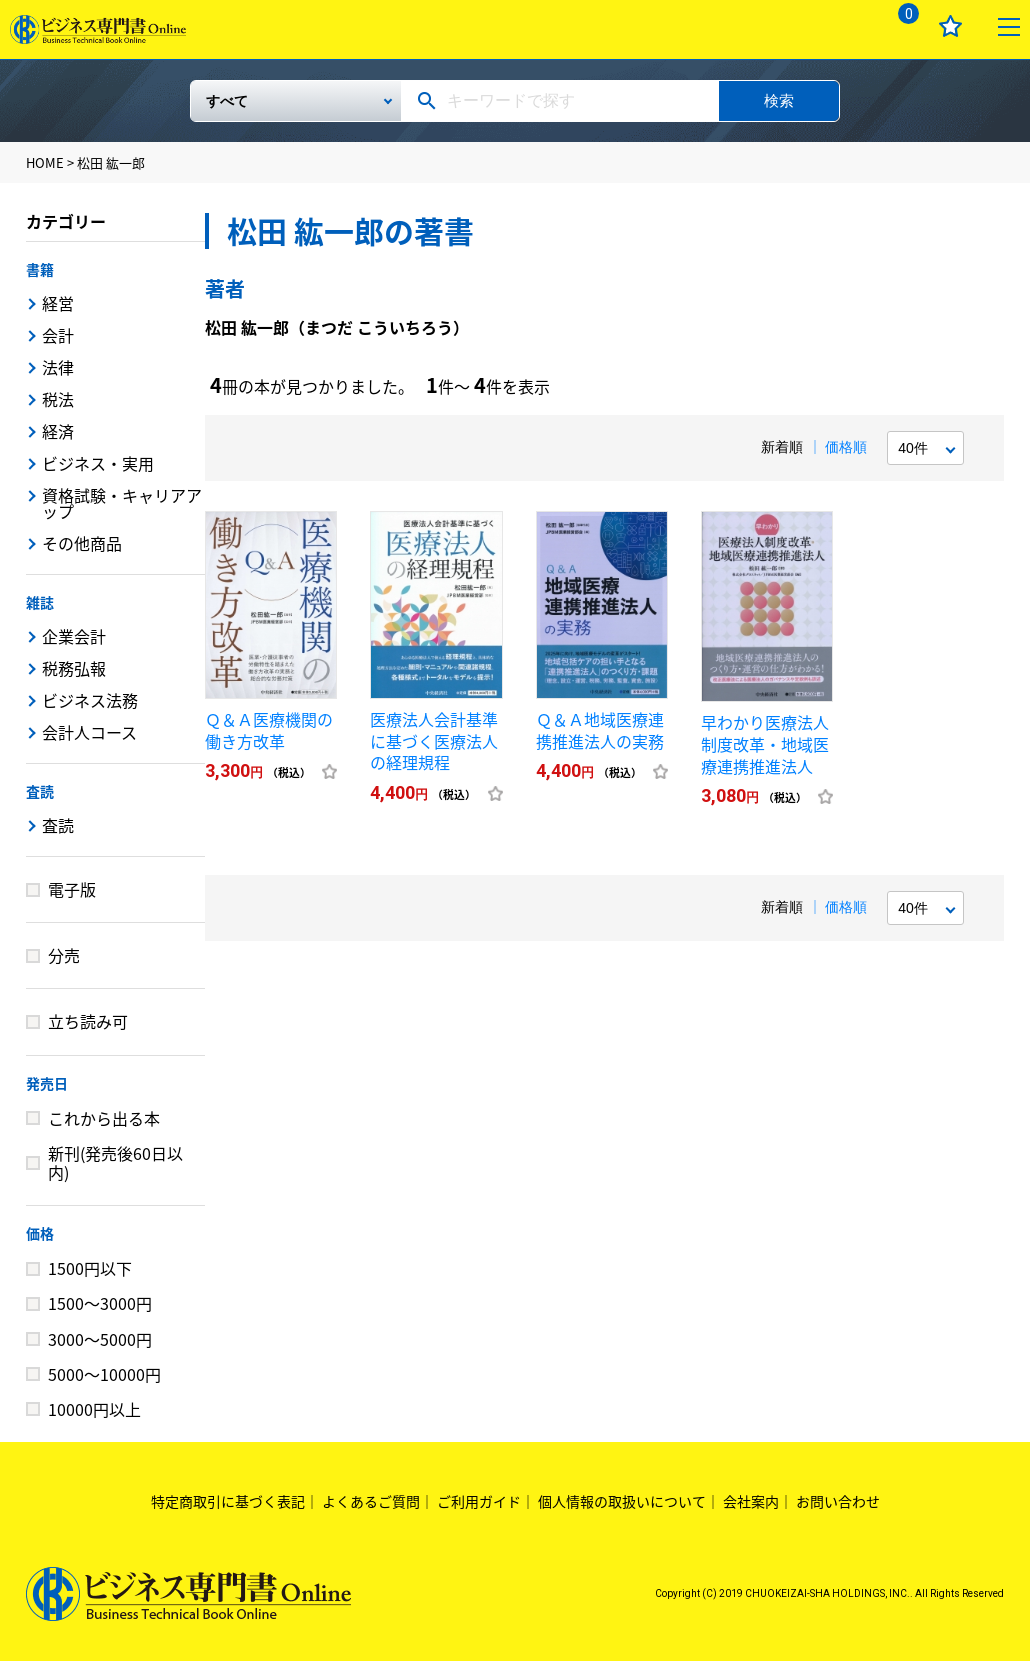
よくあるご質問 (371, 1501)
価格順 (846, 447)
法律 (58, 367)
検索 (779, 100)
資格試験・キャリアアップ (122, 503)
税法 (58, 399)
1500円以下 (90, 1268)
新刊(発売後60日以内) (115, 1162)
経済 (58, 431)
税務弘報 (74, 668)
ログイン (841, 26)
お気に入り (950, 26)
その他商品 (82, 543)
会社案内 (751, 1501)
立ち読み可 (88, 1021)
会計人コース (89, 732)
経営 (58, 303)
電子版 (72, 889)
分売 (64, 955)
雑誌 (40, 602)
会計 (58, 335)
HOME (45, 162)
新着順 (782, 447)
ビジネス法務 (90, 700)
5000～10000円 (104, 1374)
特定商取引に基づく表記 (228, 1501)
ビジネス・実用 (98, 463)
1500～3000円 (100, 1303)
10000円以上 (94, 1409)
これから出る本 (104, 1118)
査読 (40, 791)
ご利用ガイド (479, 1501)
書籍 (40, 269)
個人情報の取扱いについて (622, 1501)
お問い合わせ (838, 1501)
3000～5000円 (100, 1339)
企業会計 (74, 636)
